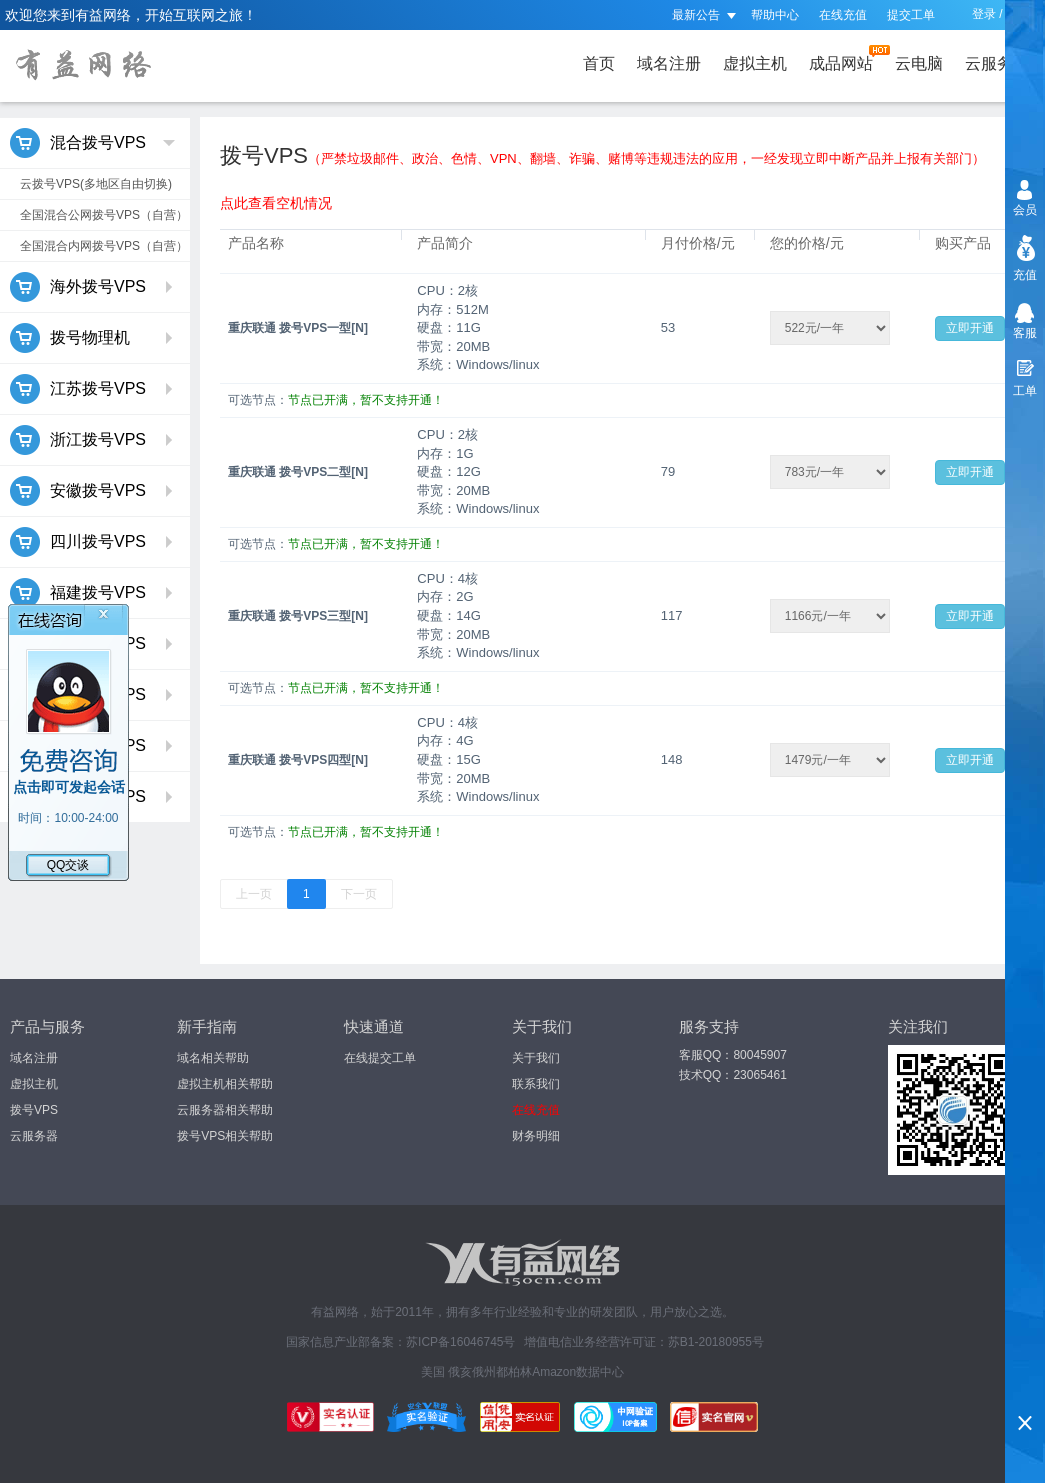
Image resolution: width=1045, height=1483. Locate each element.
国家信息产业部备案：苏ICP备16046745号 (400, 1342)
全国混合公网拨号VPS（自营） (104, 215)
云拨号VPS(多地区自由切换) (96, 184)
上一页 (254, 894)
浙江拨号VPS (92, 440)
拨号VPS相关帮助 (225, 1136)
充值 (1025, 275)
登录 (984, 14)
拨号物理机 (92, 338)
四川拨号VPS (92, 542)
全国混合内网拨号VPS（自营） (104, 246)
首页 (599, 63)
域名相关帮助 (213, 1058)
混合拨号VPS (92, 143)
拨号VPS (34, 1110)
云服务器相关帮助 (225, 1110)
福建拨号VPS (92, 593)
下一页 (359, 894)
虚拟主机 (755, 63)
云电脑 (919, 63)
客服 (1025, 333)
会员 (1025, 210)
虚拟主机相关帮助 (225, 1084)
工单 (1025, 391)
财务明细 (536, 1136)
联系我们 (536, 1084)
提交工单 (911, 15)
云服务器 (1001, 58)
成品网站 (845, 58)
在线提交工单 (380, 1058)
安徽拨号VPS (92, 491)
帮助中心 (775, 15)
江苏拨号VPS (92, 389)
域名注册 (669, 63)
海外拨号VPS (92, 287)
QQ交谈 (68, 865)
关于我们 (536, 1058)
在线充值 (843, 15)
